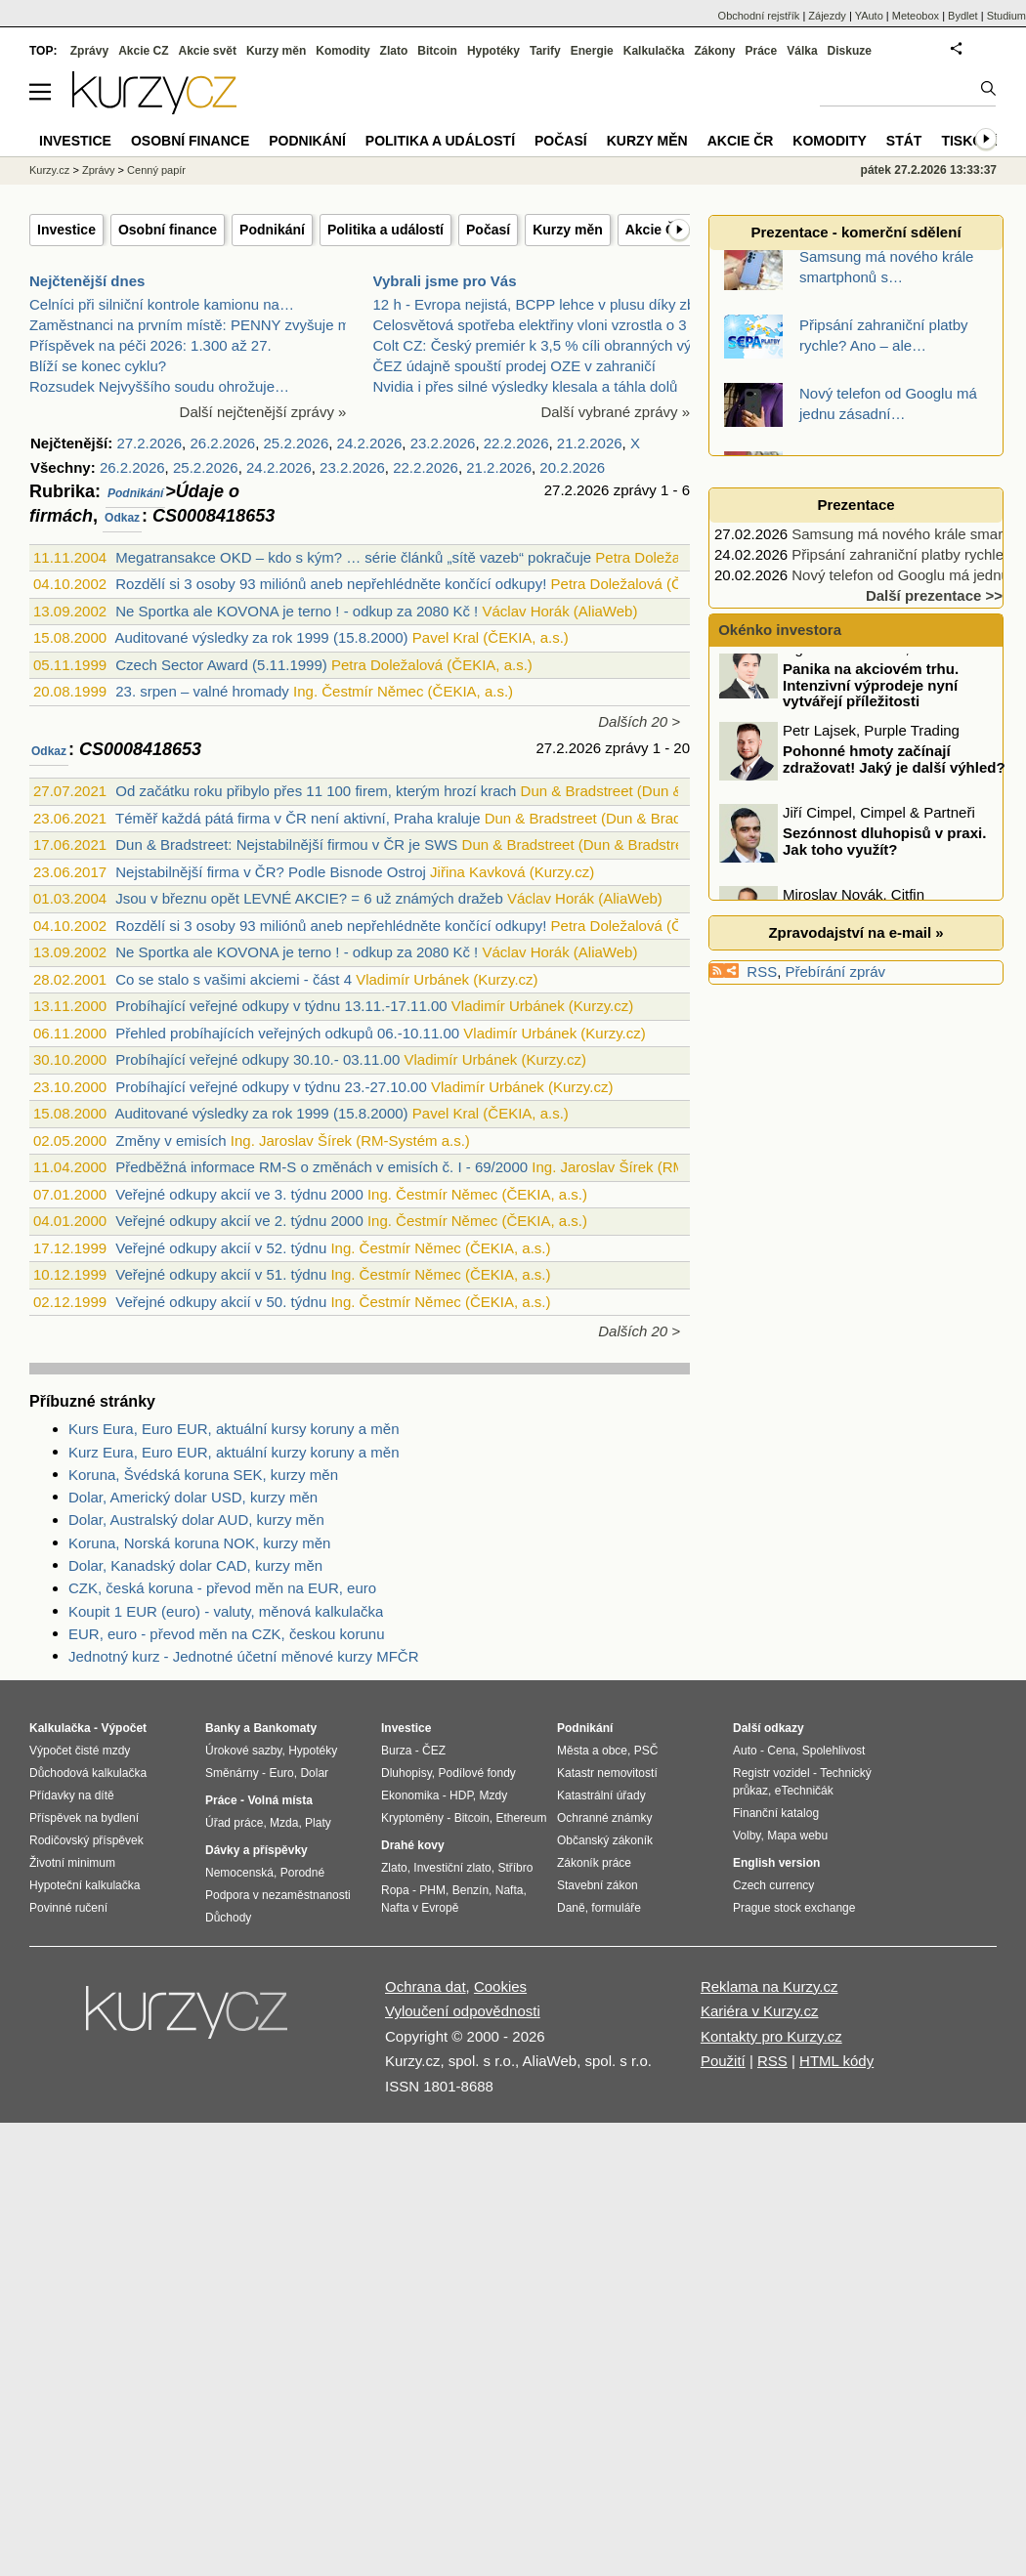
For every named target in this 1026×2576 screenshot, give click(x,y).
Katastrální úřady (601, 1795)
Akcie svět (207, 51)
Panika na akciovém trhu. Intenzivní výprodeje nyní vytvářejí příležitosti (871, 700)
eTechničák (804, 1790)
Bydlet (963, 15)
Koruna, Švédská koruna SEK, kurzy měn (203, 1474)
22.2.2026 (516, 443)
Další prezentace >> (934, 595)
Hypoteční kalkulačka (84, 1885)
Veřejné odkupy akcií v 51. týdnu (220, 1274)
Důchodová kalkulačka (88, 1773)
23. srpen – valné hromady (202, 691)
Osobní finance (167, 229)
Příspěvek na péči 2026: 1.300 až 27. (150, 345)
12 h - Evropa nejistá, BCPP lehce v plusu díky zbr (537, 304)
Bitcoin (437, 51)
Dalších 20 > (639, 721)
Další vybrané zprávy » (615, 411)
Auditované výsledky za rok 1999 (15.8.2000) (260, 637)
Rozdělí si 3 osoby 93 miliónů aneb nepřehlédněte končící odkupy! (330, 583)
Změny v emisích (170, 1140)
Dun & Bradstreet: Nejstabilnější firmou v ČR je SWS (286, 844)
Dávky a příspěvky (256, 1850)
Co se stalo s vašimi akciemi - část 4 (233, 979)
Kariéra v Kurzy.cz (760, 2011)
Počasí (488, 229)
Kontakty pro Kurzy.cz (771, 2036)
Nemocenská (239, 1872)
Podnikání (272, 229)
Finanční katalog (776, 1813)
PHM (432, 1890)
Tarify (545, 51)
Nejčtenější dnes (87, 281)
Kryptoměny (412, 1818)
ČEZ (434, 1750)
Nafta (509, 1890)
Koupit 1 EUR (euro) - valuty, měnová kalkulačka (225, 1611)
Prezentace (855, 504)
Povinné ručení (68, 1908)
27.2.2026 (149, 443)
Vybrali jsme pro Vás (445, 281)
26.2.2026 (222, 443)
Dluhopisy (406, 1773)
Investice (66, 229)
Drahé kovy (413, 1845)
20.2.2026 (572, 467)
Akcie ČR (655, 229)
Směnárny (232, 1773)
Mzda (284, 1823)
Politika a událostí (385, 229)
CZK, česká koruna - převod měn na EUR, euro (222, 1588)
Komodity (342, 51)
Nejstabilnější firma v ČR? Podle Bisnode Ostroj (270, 872)
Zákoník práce (594, 1863)
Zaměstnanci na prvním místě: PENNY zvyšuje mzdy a (207, 325)
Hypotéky (493, 51)
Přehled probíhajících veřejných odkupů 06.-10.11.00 (287, 1033)
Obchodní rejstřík (759, 15)
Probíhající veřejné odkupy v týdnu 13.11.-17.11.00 (281, 1005)
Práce (762, 51)
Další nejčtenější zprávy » (263, 411)
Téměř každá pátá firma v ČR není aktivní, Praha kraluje (298, 818)
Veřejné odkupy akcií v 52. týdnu (220, 1248)
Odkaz (122, 518)
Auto (745, 1750)
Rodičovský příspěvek (86, 1840)
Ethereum (520, 1818)
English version (776, 1863)
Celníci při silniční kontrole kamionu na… (161, 304)
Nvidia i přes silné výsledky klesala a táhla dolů (525, 386)
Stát (904, 140)
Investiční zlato (452, 1868)
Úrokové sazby (243, 1750)
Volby (746, 1835)
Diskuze (850, 51)
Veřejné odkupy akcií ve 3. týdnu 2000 (239, 1194)
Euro (281, 1773)
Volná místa (279, 1800)
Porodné (302, 1872)
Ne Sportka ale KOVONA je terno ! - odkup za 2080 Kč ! (296, 611)
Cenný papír (156, 170)
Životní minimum (72, 1863)
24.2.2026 (370, 443)
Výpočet (124, 1728)
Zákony (714, 51)
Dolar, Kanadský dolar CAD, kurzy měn (195, 1565)
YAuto (869, 15)
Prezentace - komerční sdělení (855, 232)
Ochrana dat (425, 1986)
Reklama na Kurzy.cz (769, 1986)
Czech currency (773, 1885)
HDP (461, 1795)
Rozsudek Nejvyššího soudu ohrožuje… (159, 386)
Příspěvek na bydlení (84, 1818)
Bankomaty (285, 1728)
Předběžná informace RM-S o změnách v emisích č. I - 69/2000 (321, 1167)
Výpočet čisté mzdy (79, 1750)
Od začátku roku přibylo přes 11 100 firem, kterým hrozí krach (315, 790)
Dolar (314, 1773)
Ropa (395, 1890)
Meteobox (915, 15)
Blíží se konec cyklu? (97, 366)
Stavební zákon (597, 1885)
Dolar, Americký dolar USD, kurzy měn (193, 1497)
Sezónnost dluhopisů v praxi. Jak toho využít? (884, 856)
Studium (1006, 15)
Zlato (394, 51)
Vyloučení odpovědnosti (462, 2011)
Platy (318, 1823)
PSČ (646, 1750)
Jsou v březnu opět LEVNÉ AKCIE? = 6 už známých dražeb (308, 898)
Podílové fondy (476, 1773)
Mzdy (494, 1795)
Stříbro (515, 1868)
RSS (762, 971)
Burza (396, 1750)
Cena (781, 1750)
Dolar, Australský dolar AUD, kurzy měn (196, 1519)
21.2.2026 (589, 443)
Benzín (470, 1890)
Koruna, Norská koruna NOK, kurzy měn (199, 1543)
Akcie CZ (143, 51)
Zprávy (89, 51)
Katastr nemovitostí (607, 1773)
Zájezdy (827, 15)
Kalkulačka (654, 51)
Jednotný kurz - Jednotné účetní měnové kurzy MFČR (243, 1656)
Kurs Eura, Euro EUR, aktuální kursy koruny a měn (233, 1428)
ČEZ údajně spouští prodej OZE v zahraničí (514, 366)
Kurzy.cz (49, 170)
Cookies (500, 1986)
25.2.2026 (296, 443)
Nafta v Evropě (419, 1908)
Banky (222, 1728)
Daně (571, 1908)
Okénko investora (777, 629)
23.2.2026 (443, 443)
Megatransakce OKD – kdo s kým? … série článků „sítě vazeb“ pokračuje (353, 557)
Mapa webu (797, 1835)
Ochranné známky (604, 1818)
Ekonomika (410, 1795)
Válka (802, 51)
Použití (723, 2060)
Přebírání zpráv (836, 971)
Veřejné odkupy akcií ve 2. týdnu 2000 (239, 1220)
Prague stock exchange (794, 1908)
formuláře (616, 1908)
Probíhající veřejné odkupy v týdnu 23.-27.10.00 (271, 1086)
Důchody (228, 1917)
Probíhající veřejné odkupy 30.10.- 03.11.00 (257, 1059)
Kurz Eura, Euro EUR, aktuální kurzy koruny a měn (233, 1452)
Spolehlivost (834, 1750)
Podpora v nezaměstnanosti (278, 1895)
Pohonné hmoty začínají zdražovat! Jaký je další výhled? (894, 774)
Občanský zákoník (605, 1840)
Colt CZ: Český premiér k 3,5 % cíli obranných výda (540, 345)
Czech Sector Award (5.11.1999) (221, 664)
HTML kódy (836, 2060)
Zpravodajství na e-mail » (855, 932)
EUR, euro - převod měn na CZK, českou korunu (226, 1634)
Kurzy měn (568, 229)
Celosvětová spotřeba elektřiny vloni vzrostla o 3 (530, 325)
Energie (592, 51)
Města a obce (592, 1750)
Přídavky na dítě (71, 1795)
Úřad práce (234, 1823)
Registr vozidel (771, 1773)
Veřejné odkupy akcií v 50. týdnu (220, 1301)
